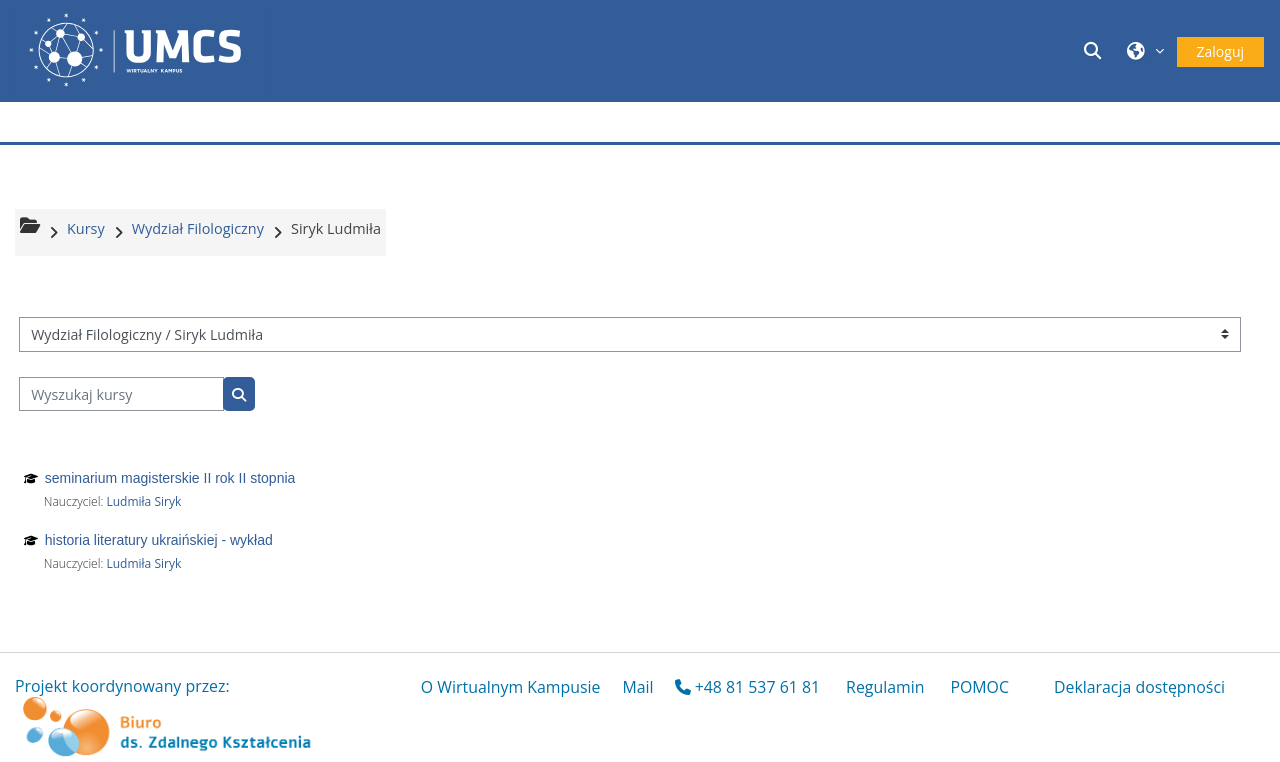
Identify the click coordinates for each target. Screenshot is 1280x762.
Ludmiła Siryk (143, 501)
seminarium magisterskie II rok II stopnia (170, 478)
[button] (1095, 50)
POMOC (979, 687)
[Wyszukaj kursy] (121, 394)
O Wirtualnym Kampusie (511, 687)
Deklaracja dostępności (1139, 687)
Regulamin (885, 687)
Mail (637, 687)
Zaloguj (1220, 51)
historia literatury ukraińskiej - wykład (159, 540)
